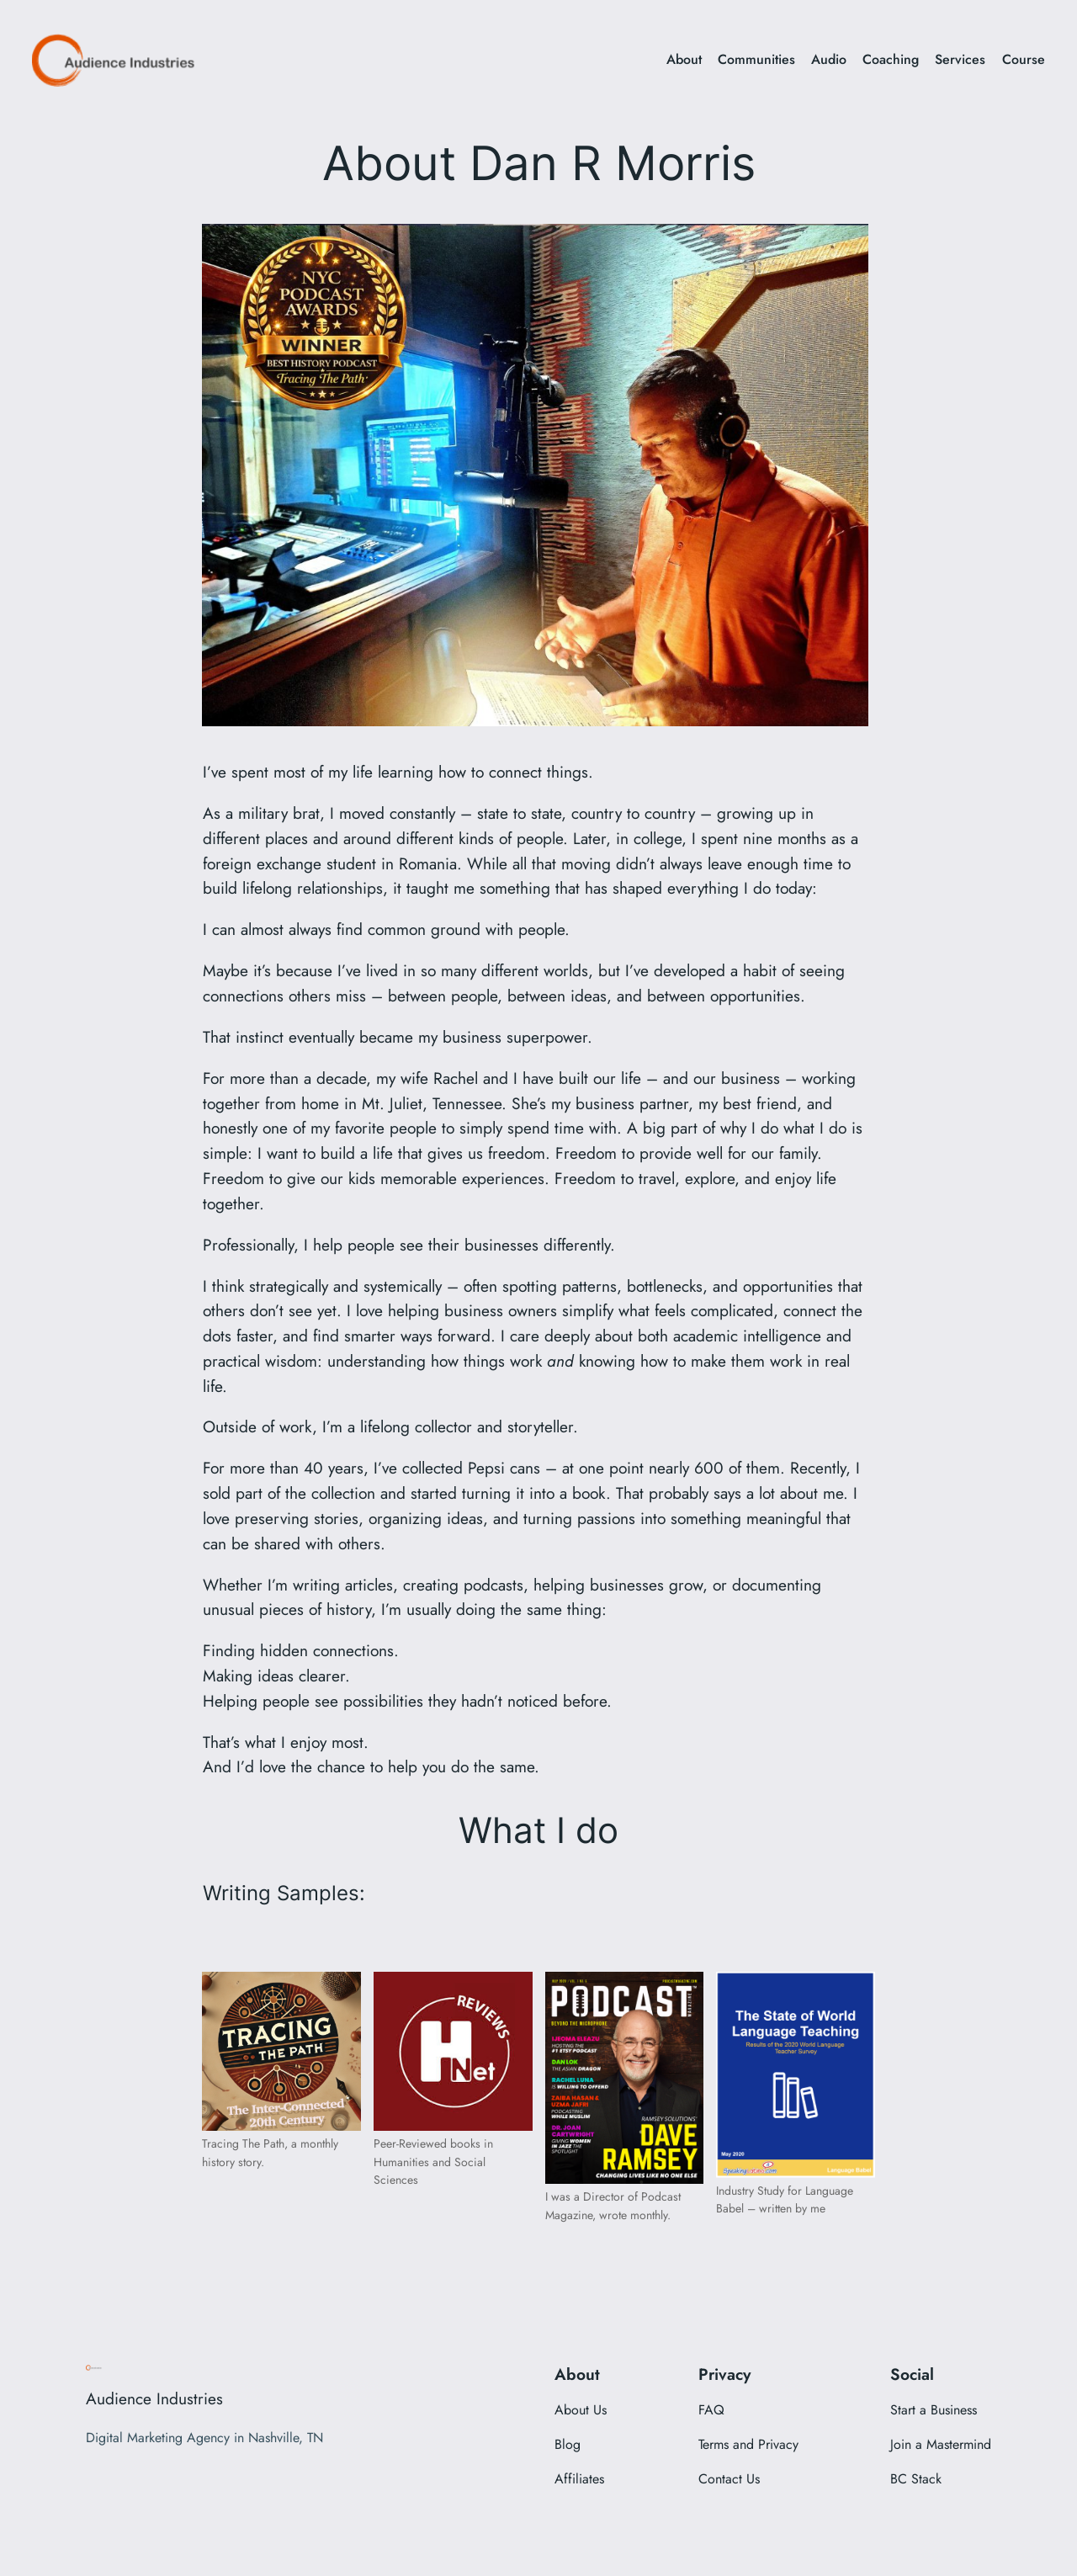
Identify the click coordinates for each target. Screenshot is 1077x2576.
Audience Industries (154, 2398)
